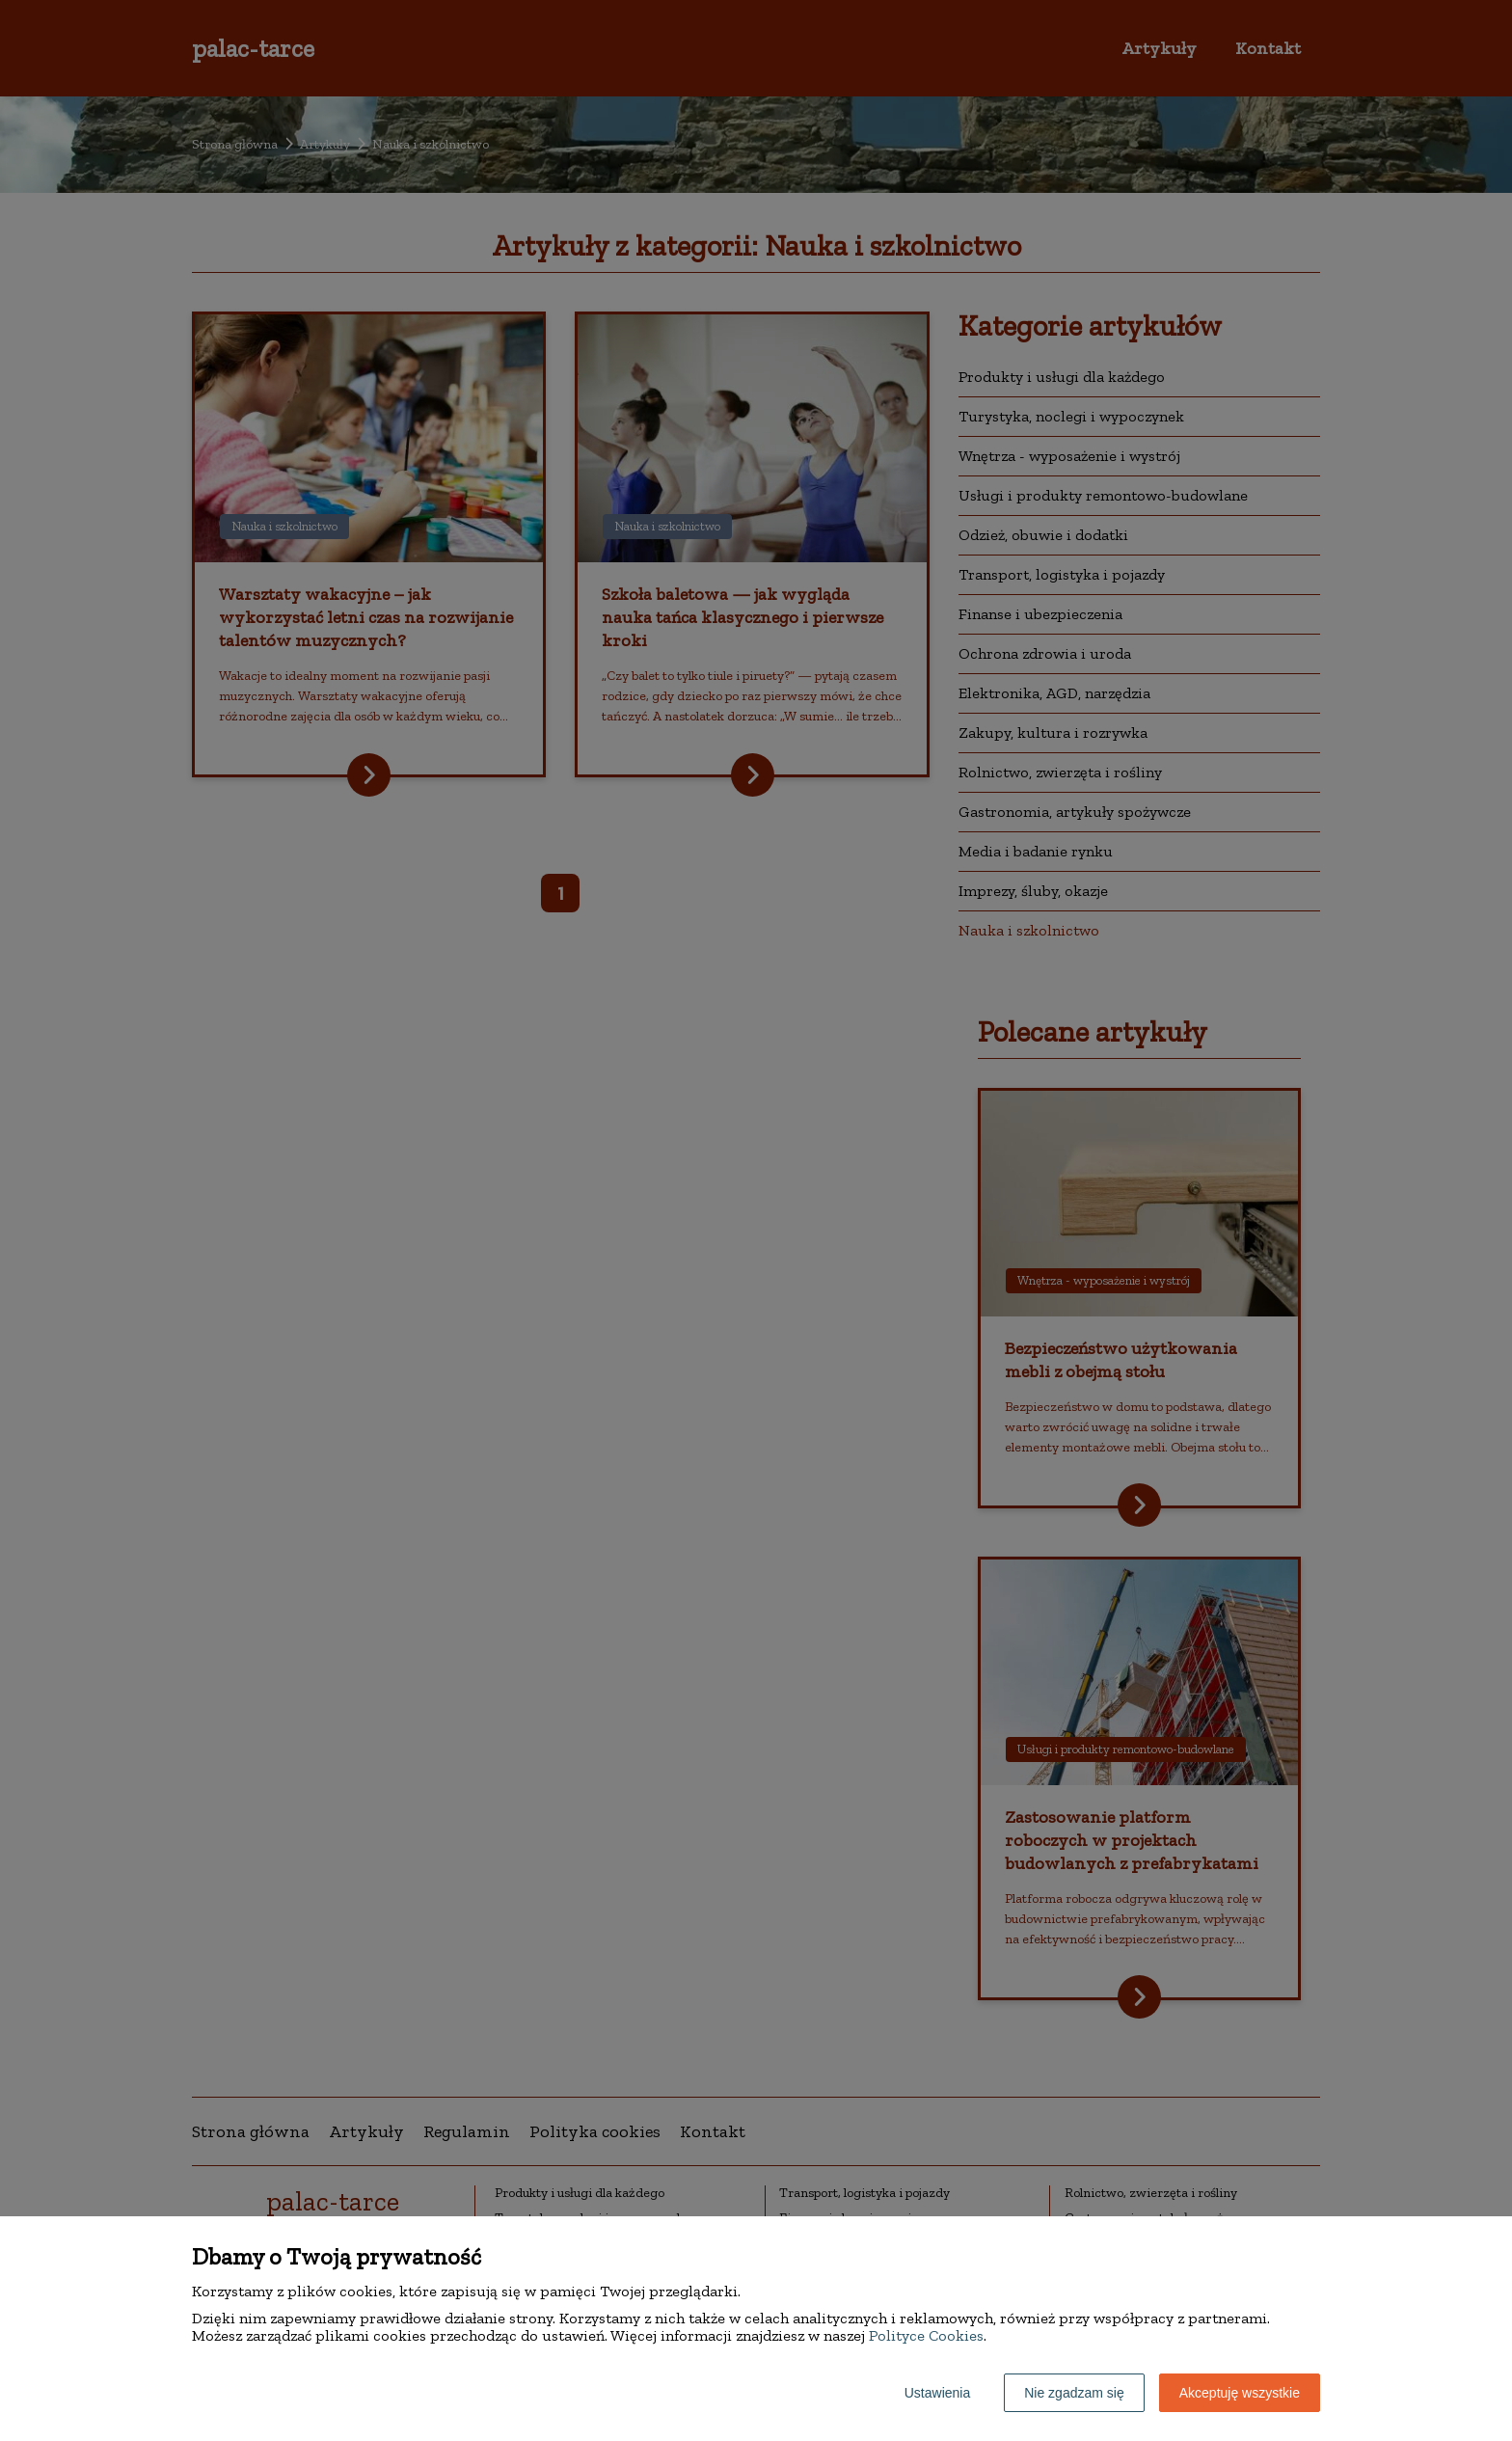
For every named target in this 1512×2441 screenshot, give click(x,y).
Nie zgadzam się (1074, 2392)
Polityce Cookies (926, 2335)
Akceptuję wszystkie (1239, 2392)
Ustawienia (937, 2392)
